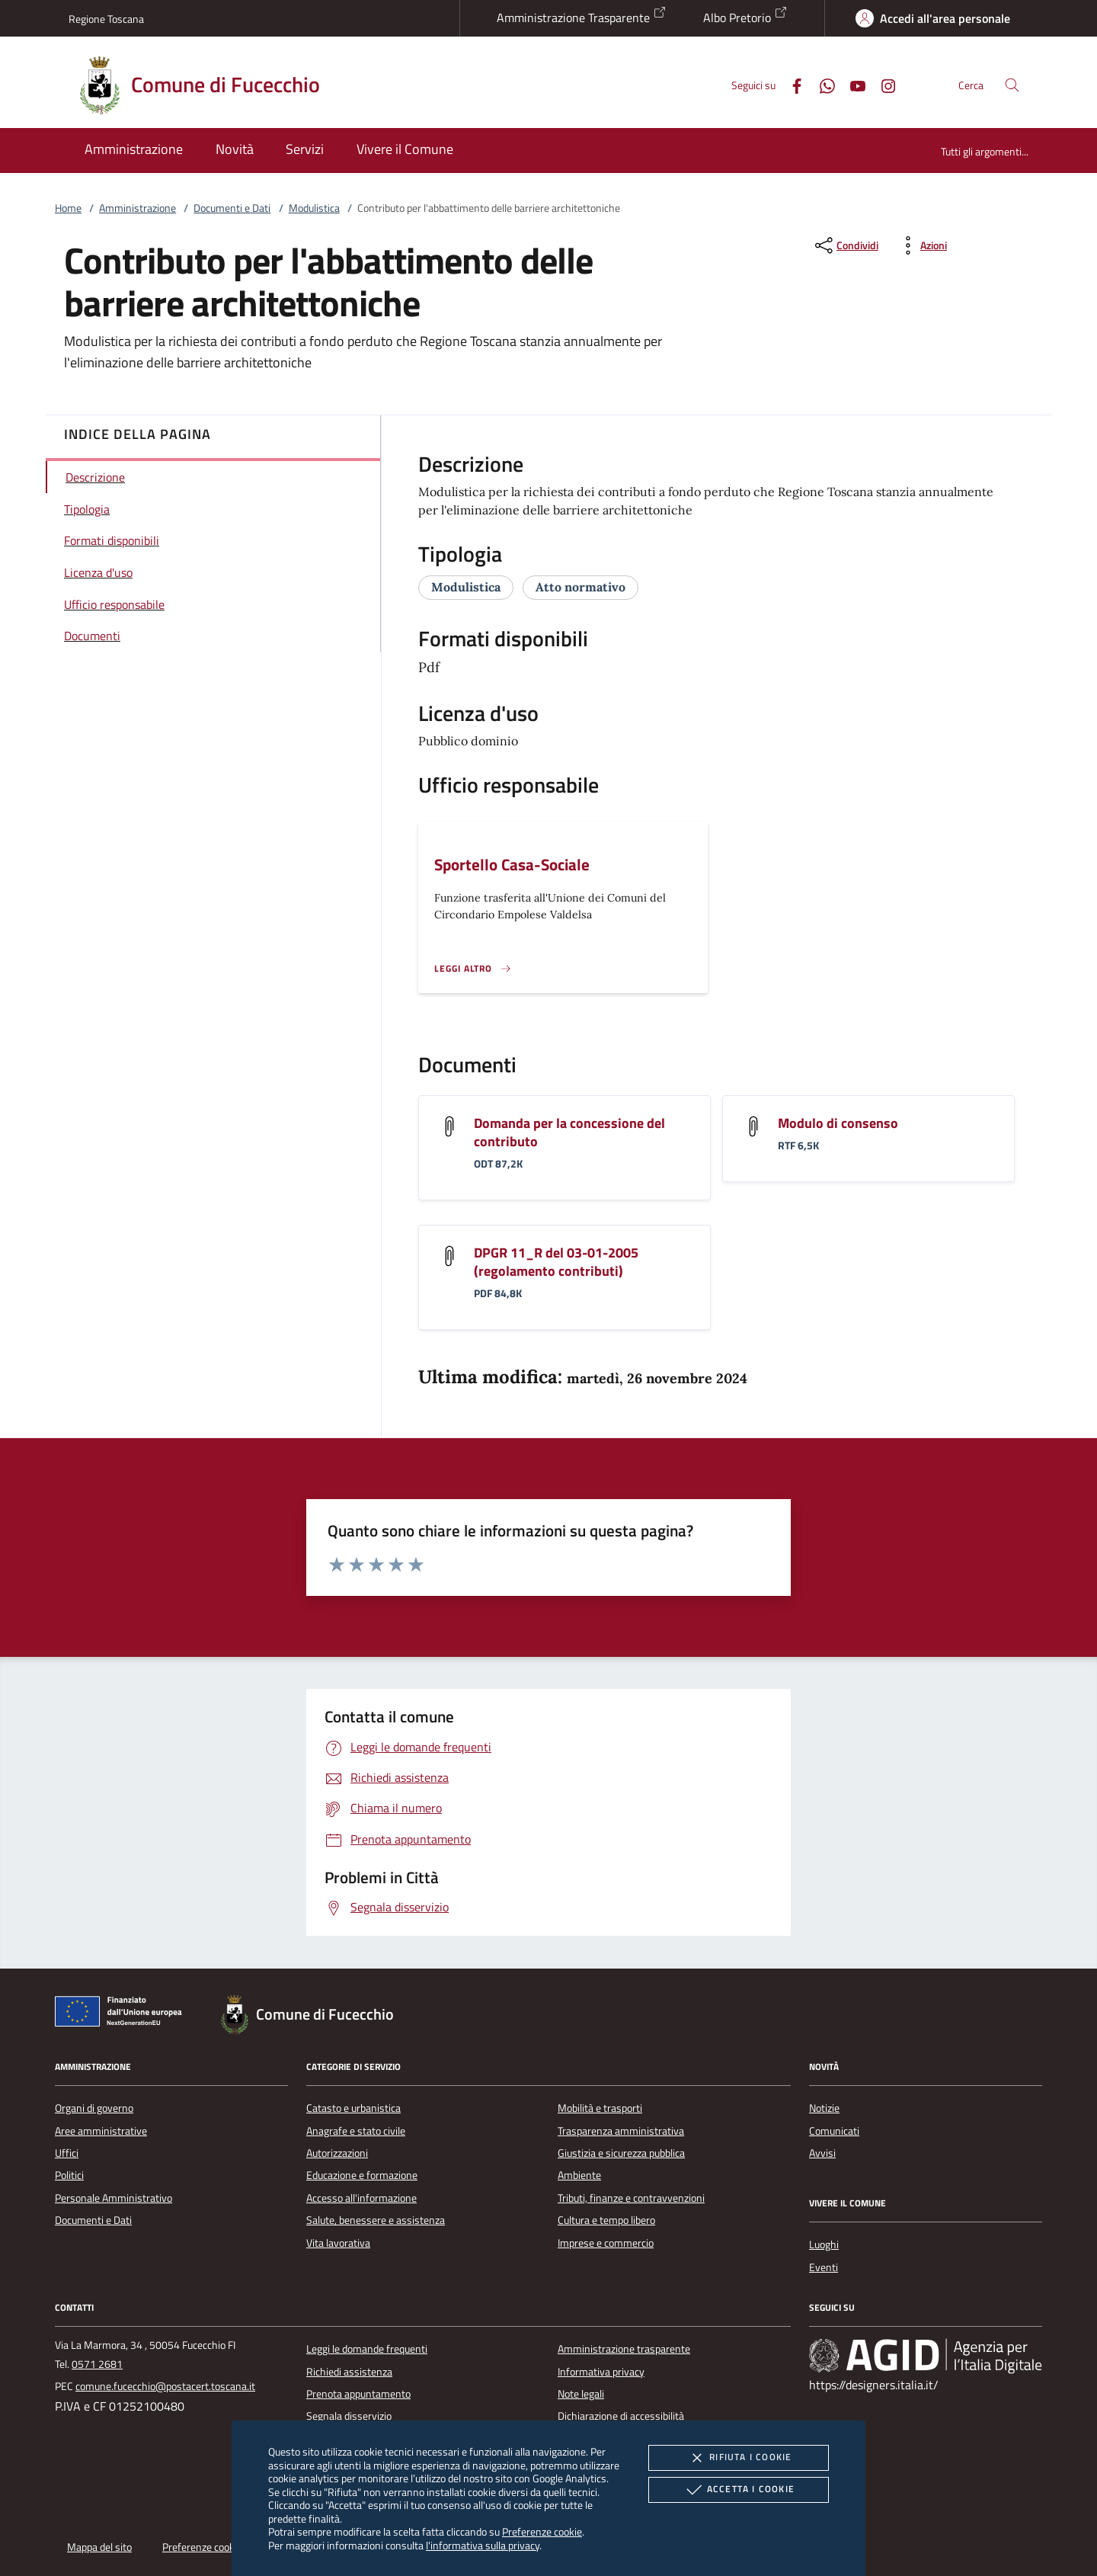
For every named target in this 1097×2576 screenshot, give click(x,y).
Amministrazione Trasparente (582, 16)
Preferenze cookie (542, 2531)
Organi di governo (94, 2108)
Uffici (66, 2153)
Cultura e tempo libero (606, 2220)
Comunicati (834, 2131)
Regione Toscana (106, 19)
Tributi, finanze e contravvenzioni (631, 2198)
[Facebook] (791, 84)
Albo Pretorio (745, 16)
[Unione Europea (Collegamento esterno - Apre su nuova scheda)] (122, 2014)
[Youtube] (851, 84)
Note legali (581, 2393)
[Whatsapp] (821, 84)
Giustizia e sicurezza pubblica (621, 2153)
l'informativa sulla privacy (482, 2545)
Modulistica (314, 208)
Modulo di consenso (838, 1123)
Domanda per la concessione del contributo (569, 1132)
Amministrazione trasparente (624, 2349)
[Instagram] (882, 84)
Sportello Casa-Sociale (512, 864)
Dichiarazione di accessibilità (621, 2416)
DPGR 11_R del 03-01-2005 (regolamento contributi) (556, 1261)
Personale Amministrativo (113, 2198)
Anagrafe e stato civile (355, 2131)
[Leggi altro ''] (473, 969)
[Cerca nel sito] (1012, 85)
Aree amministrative (101, 2131)
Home (68, 208)
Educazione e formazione (361, 2175)
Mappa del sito (99, 2547)
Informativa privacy (601, 2371)
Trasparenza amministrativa (621, 2131)
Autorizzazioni (337, 2153)
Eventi (823, 2267)
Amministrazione (137, 208)
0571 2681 (97, 2364)
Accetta (739, 2490)
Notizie (824, 2108)
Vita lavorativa (338, 2243)
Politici (69, 2175)
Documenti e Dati (231, 208)
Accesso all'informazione (361, 2198)
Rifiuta (738, 2458)
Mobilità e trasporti (600, 2108)
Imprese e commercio (606, 2243)
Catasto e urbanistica (353, 2108)
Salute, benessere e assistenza (375, 2220)
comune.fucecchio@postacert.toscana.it (165, 2386)
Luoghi (824, 2244)
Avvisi (822, 2153)
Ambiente (579, 2175)
